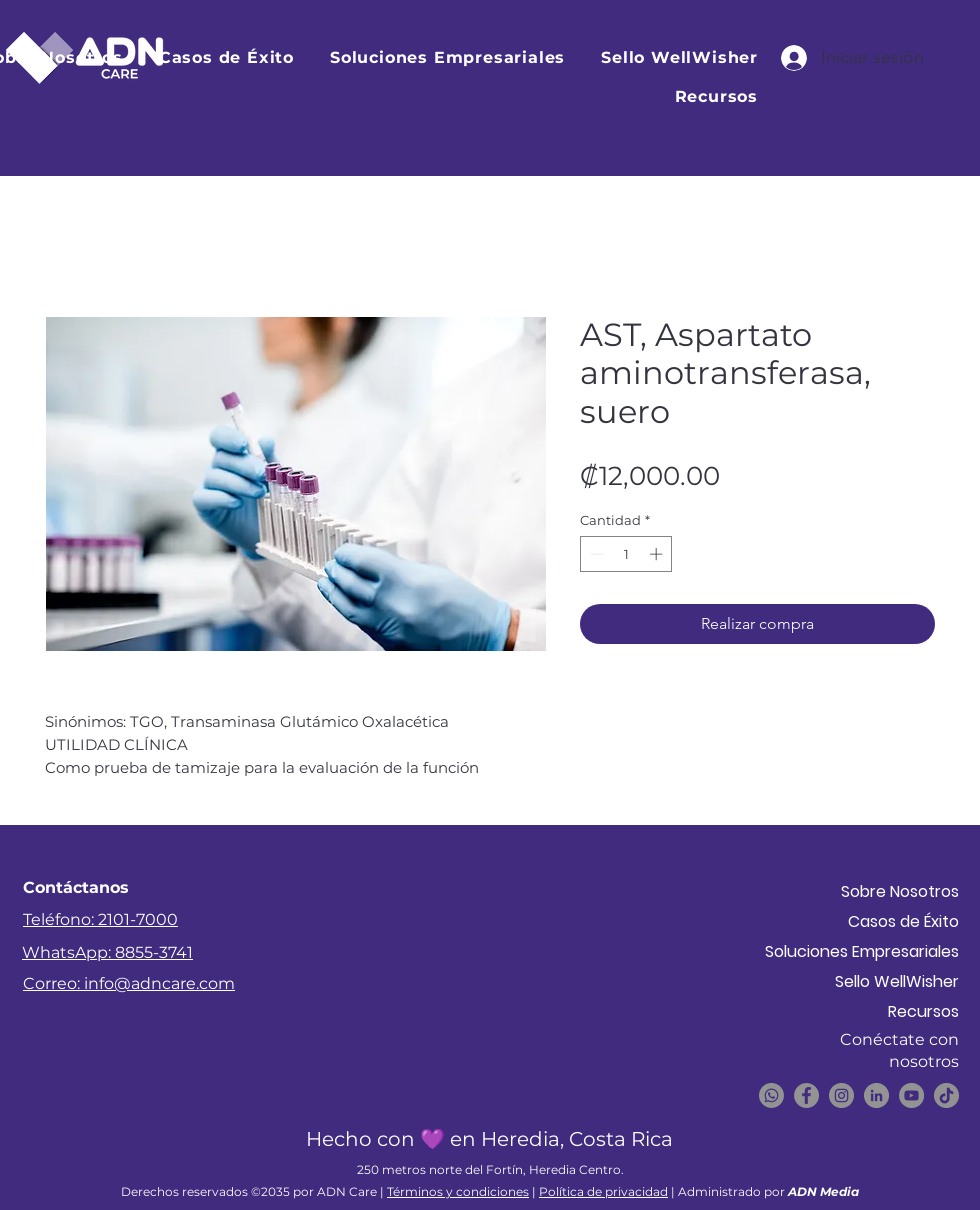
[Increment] (658, 554)
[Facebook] (806, 1095)
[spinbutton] (626, 554)
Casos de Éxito (903, 921)
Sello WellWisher (897, 981)
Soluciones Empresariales (888, 951)
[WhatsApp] (771, 1095)
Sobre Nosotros (900, 891)
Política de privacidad (603, 1191)
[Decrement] (595, 554)
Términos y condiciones (458, 1191)
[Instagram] (841, 1095)
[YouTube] (911, 1095)
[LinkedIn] (876, 1095)
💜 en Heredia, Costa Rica (546, 1139)
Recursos (923, 1011)
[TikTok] (946, 1095)
